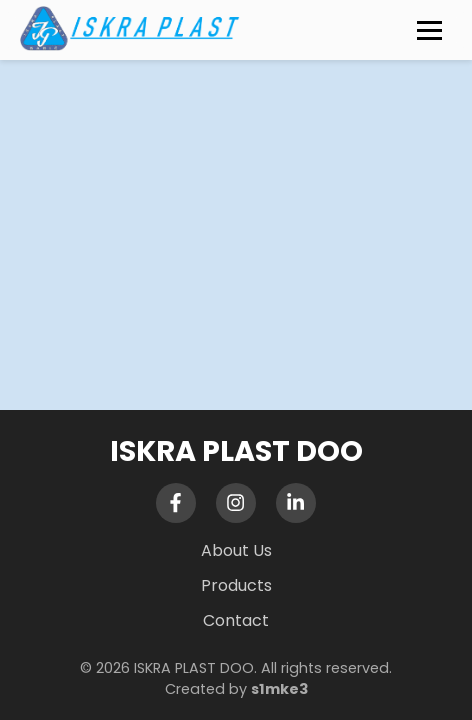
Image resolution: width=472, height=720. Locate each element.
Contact (236, 620)
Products (236, 585)
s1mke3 (279, 689)
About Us (236, 550)
